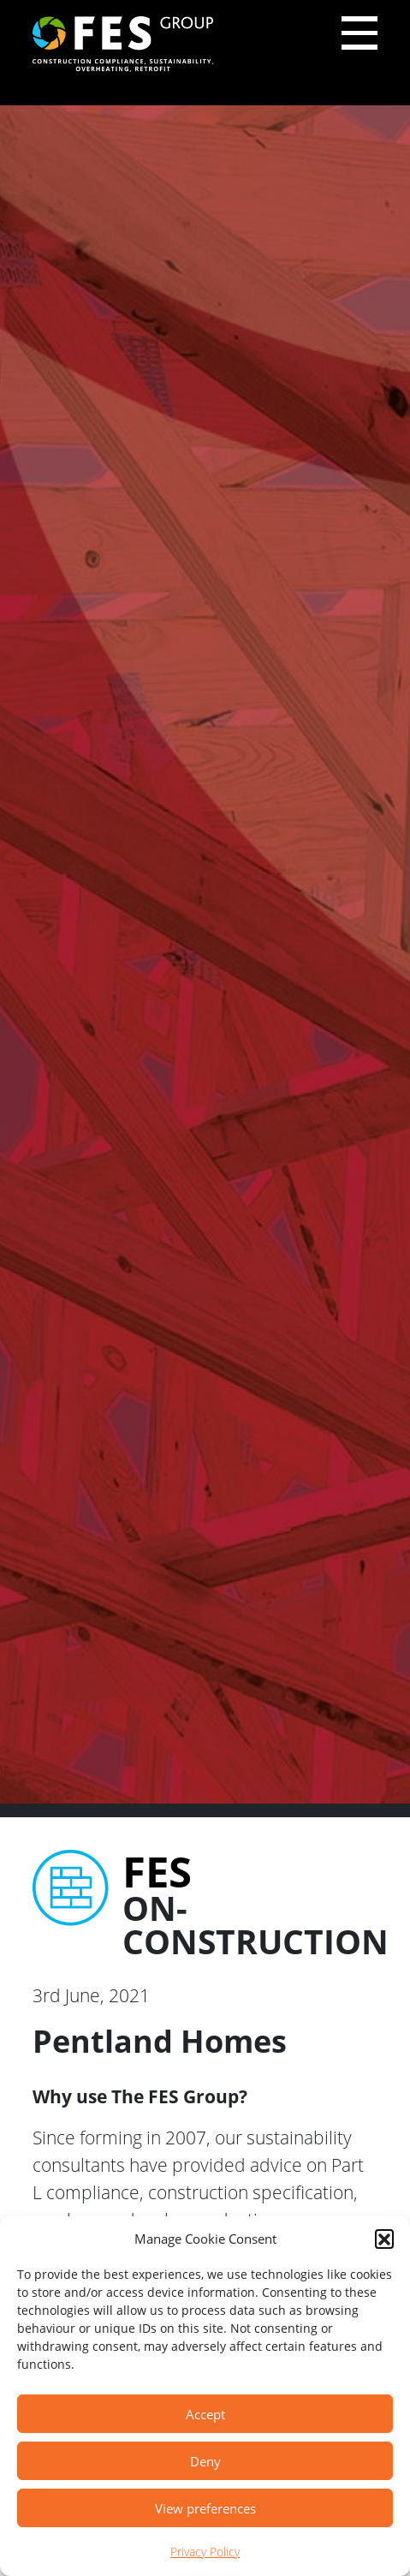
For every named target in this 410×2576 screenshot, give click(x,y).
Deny (205, 2461)
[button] (384, 2238)
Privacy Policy (205, 2551)
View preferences (205, 2508)
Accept (205, 2414)
